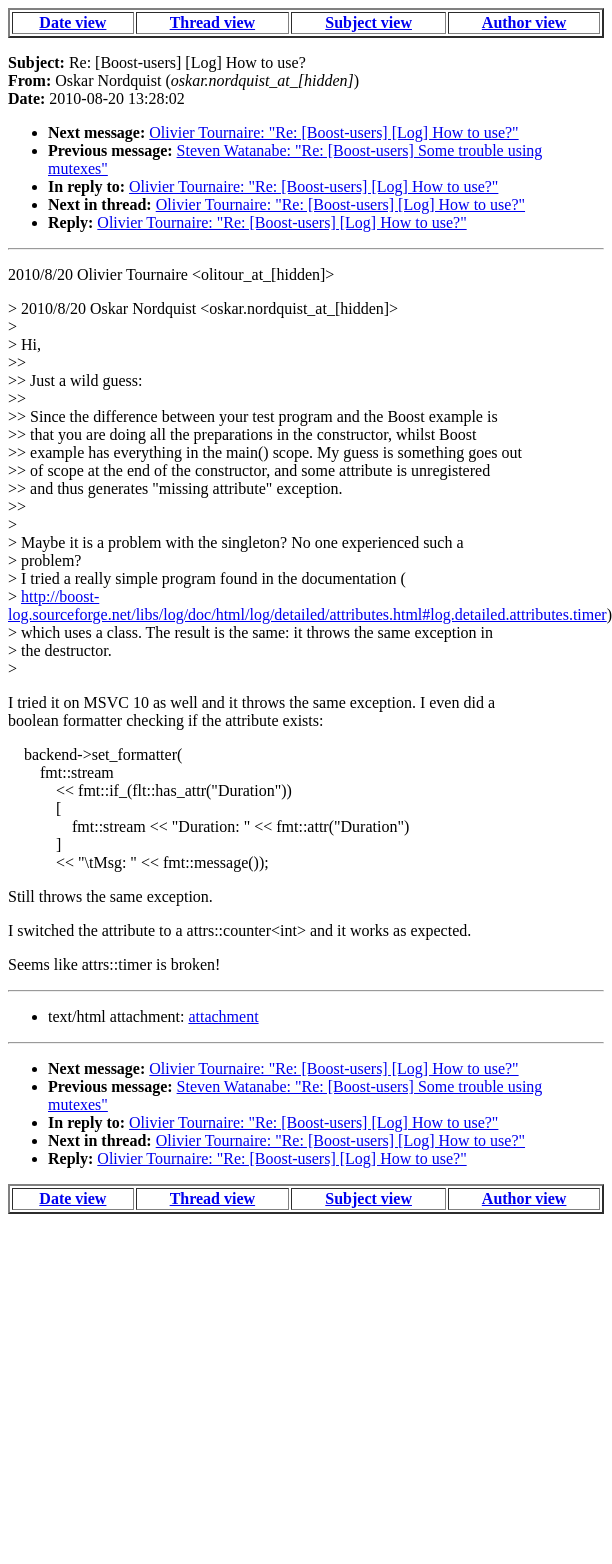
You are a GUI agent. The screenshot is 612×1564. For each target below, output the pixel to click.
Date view (72, 22)
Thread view (212, 22)
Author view (524, 22)
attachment (223, 1016)
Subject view (368, 22)
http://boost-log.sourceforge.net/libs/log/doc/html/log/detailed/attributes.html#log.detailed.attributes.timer (307, 605)
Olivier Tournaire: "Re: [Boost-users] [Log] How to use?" (333, 132)
